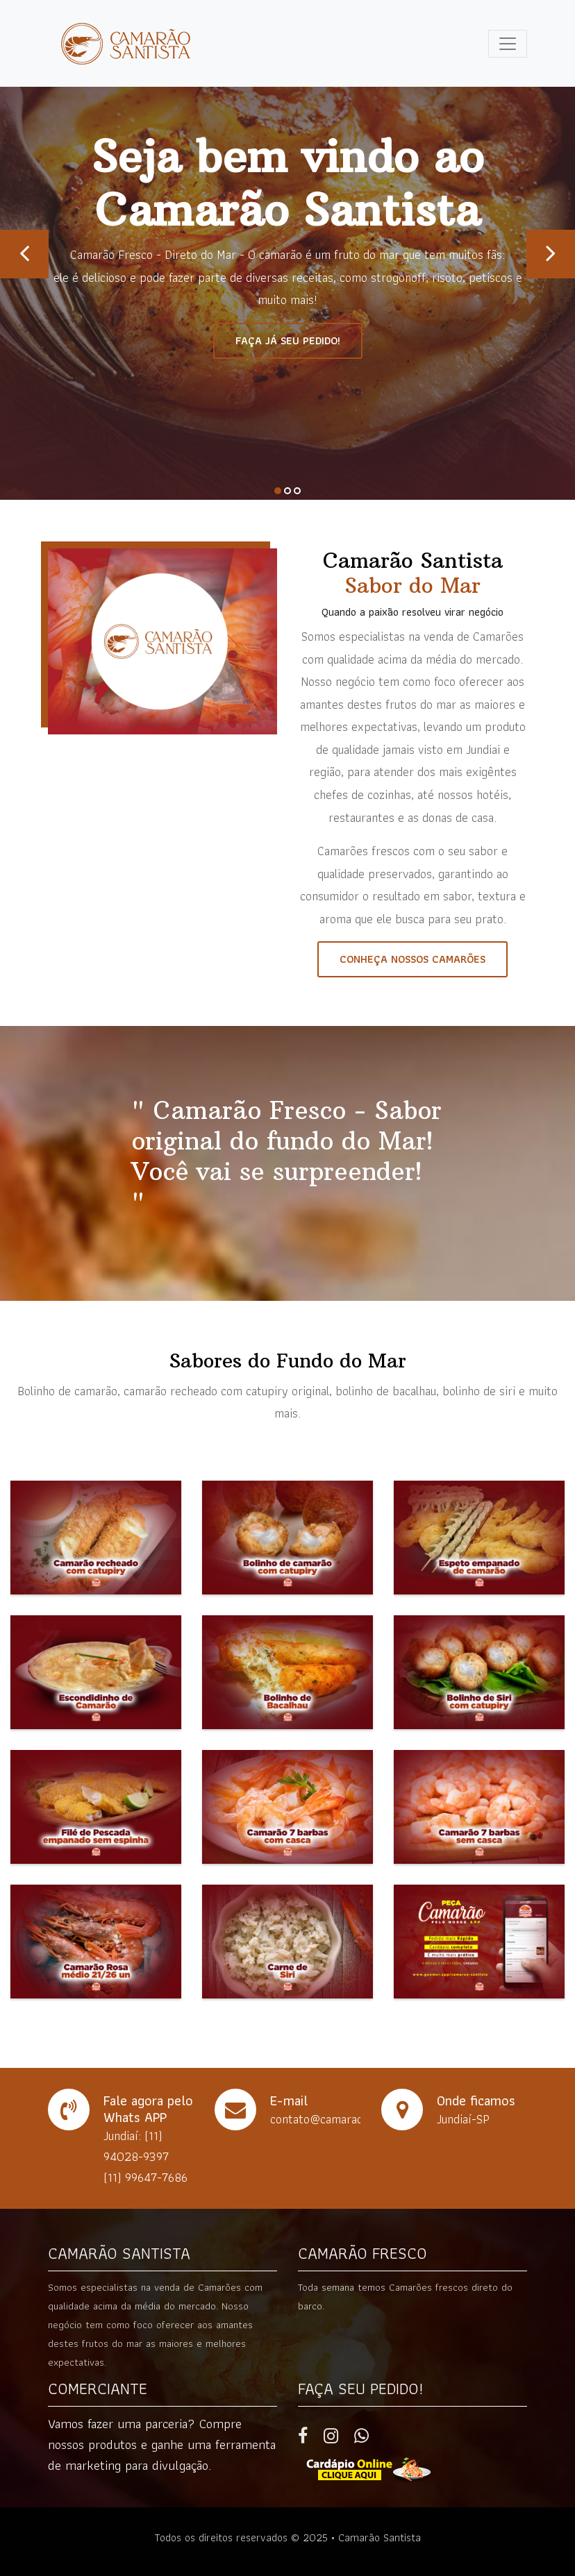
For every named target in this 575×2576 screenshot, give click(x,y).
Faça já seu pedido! (287, 340)
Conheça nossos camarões (412, 959)
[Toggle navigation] (507, 44)
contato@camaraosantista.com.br (356, 2119)
